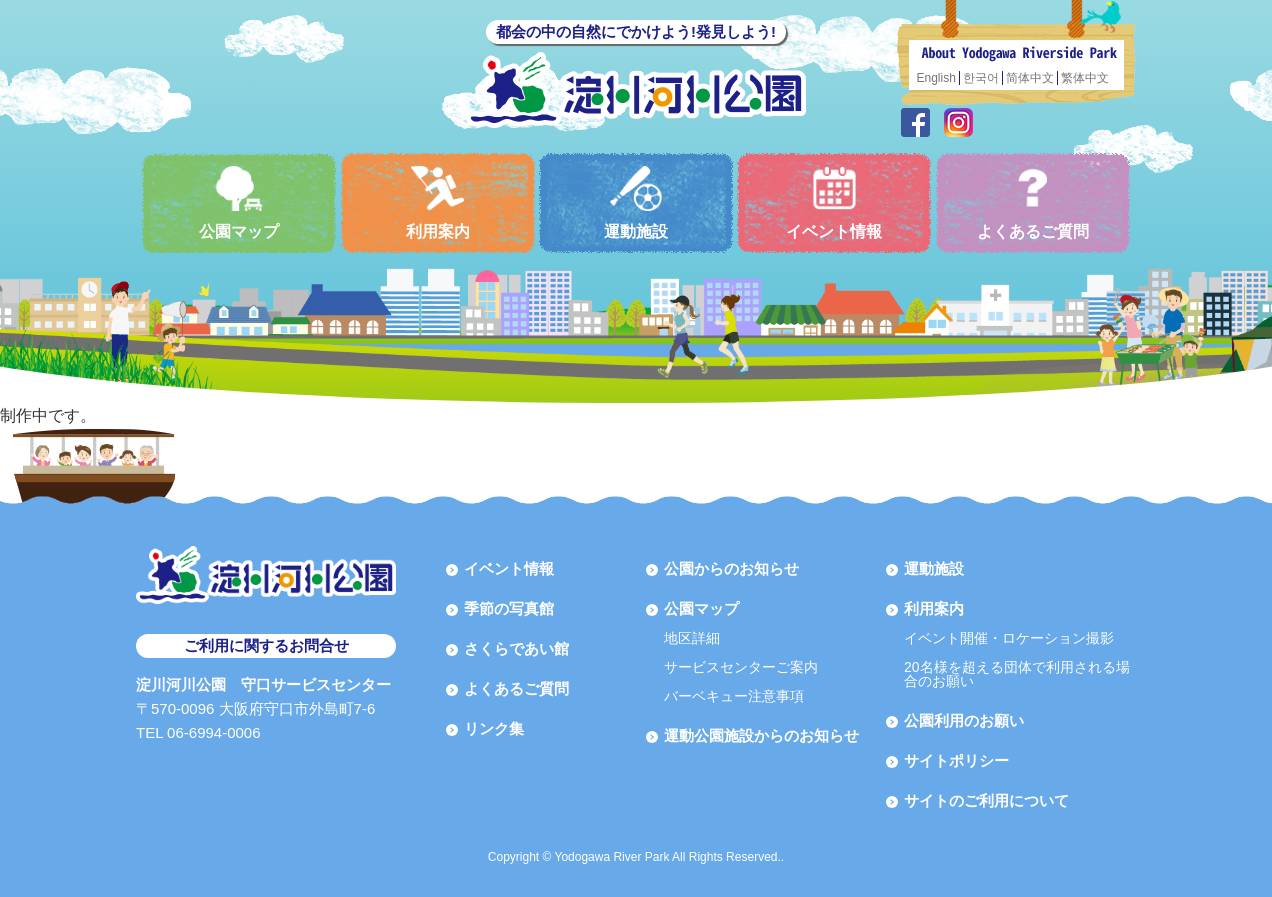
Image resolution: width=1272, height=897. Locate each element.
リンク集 (494, 728)
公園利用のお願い (964, 720)
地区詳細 (692, 638)
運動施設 (636, 202)
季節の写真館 (509, 608)
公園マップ (239, 202)
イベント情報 (834, 202)
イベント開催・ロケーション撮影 (1009, 638)
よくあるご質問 (1033, 202)
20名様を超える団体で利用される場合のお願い (1017, 674)
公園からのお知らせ (731, 568)
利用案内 (438, 202)
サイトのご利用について (986, 800)
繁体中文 (1085, 78)
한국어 (981, 78)
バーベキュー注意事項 (734, 696)
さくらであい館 (516, 648)
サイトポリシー (956, 760)
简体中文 (1030, 78)
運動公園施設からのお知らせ (761, 735)
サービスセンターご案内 (741, 667)
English (936, 78)
